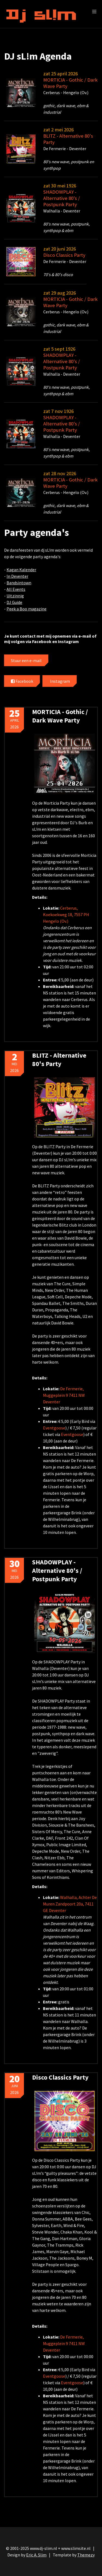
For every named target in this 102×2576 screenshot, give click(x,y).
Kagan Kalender (21, 569)
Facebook (22, 681)
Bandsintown (19, 582)
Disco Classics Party (64, 255)
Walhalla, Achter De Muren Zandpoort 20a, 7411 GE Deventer (70, 1904)
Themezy (86, 2555)
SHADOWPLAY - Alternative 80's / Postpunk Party (61, 198)
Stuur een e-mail (26, 660)
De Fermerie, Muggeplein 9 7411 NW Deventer (64, 1395)
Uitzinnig (15, 595)
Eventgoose (54, 1428)
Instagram (59, 681)
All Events (16, 589)
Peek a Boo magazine (27, 608)
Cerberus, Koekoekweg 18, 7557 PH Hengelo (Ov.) (66, 914)
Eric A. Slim (36, 2555)
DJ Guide (14, 602)
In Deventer (17, 576)
